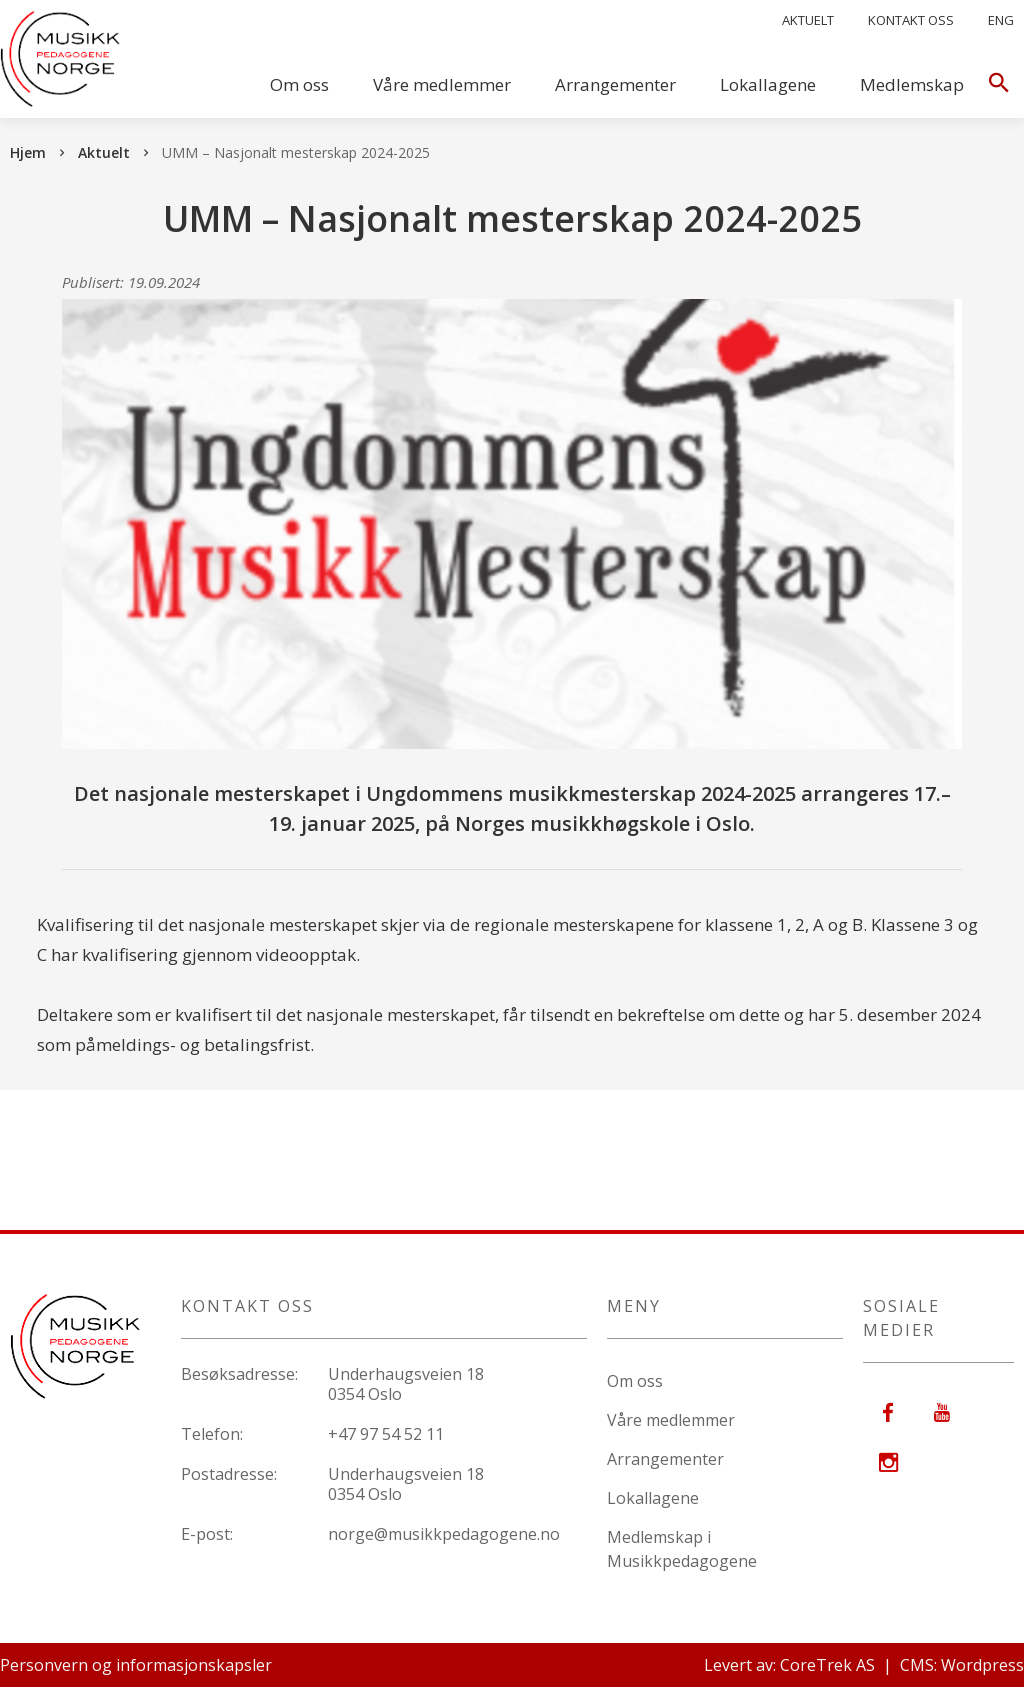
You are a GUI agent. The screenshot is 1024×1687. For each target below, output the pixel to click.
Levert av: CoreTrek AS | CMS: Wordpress (864, 1665)
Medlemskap (912, 84)
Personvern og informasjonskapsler (136, 1665)
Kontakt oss (911, 20)
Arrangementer (615, 84)
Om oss (299, 84)
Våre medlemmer (442, 84)
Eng (1001, 20)
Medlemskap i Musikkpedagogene (682, 1549)
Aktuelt (808, 20)
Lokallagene (768, 84)
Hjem (28, 152)
